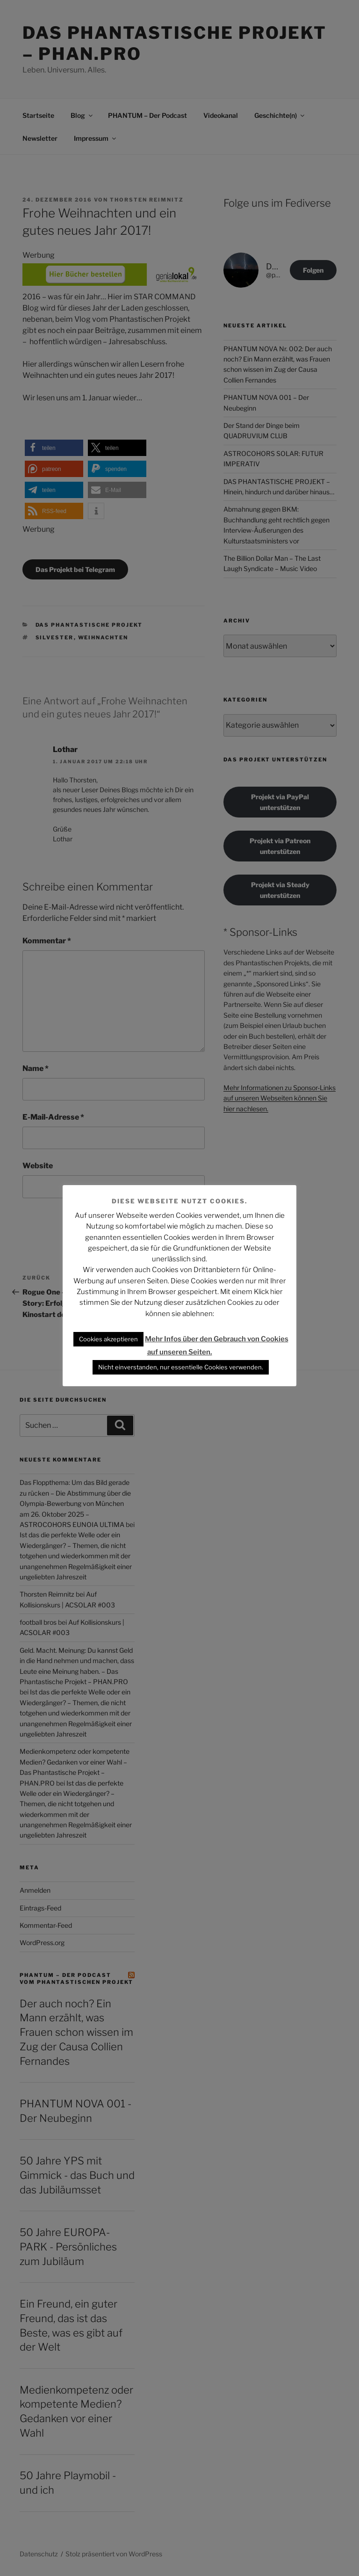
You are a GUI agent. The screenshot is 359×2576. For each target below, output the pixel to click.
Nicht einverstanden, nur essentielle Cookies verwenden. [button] (180, 1367)
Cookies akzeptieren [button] (108, 1339)
